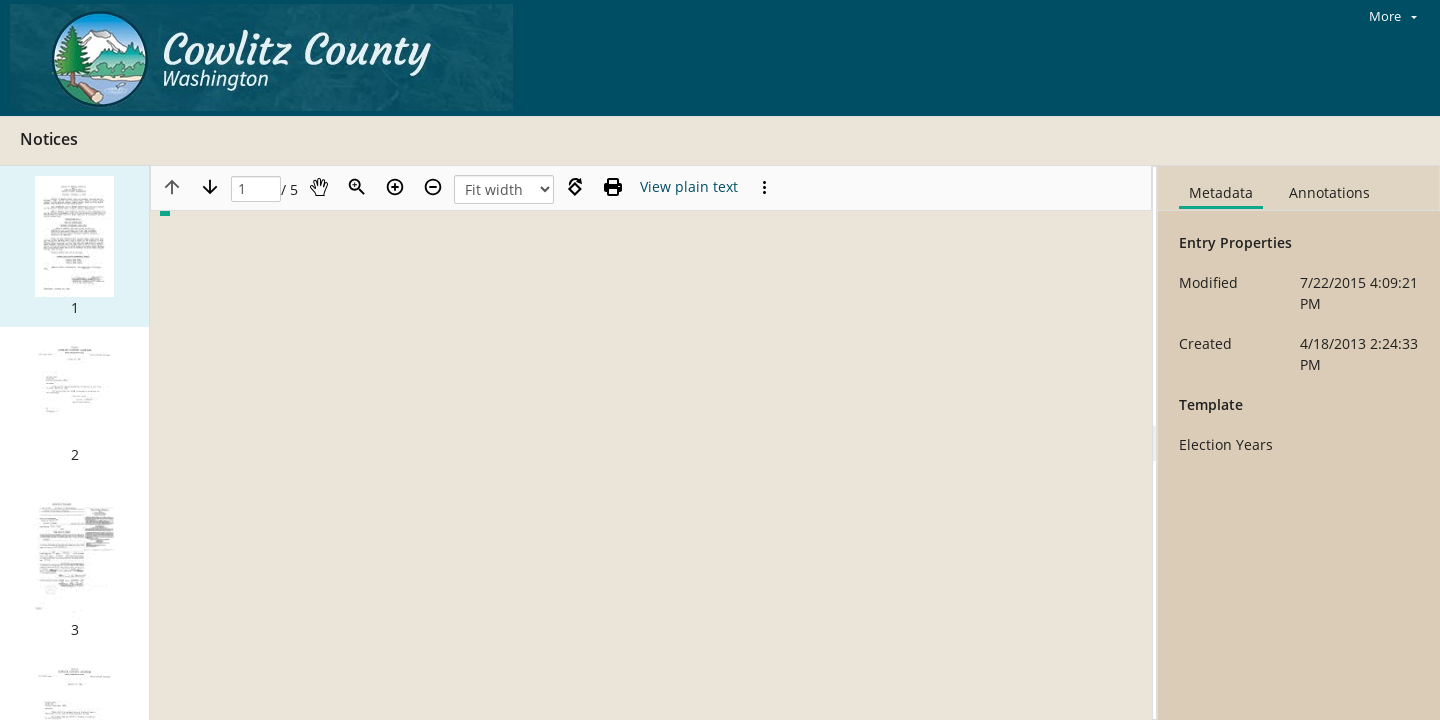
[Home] (266, 58)
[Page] (256, 189)
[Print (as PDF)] (613, 187)
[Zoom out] (433, 187)
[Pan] (319, 187)
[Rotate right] (575, 187)
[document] (1299, 443)
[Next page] (210, 187)
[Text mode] (689, 187)
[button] (74, 246)
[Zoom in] (395, 187)
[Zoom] (357, 187)
